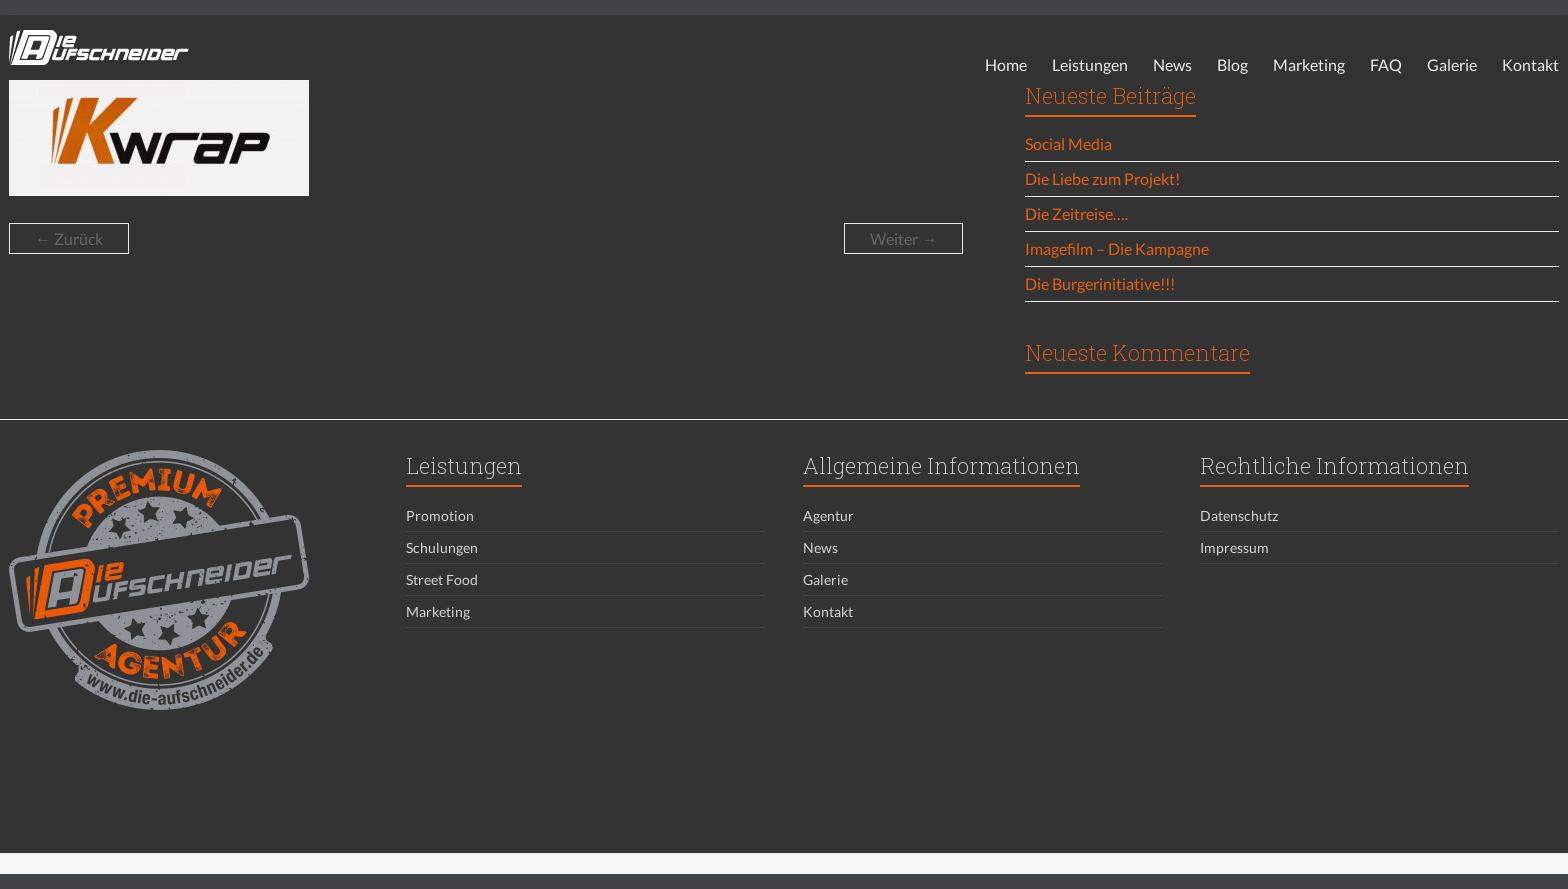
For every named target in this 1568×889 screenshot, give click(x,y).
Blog (1232, 64)
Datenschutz (1239, 515)
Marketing (1309, 64)
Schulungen (442, 547)
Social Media (1068, 143)
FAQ (1386, 64)
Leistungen (1090, 64)
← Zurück (69, 238)
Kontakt (1530, 64)
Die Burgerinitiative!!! (1100, 283)
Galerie (1452, 64)
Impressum (1234, 547)
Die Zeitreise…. (1076, 213)
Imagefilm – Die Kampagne (1117, 248)
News (1172, 64)
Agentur (828, 515)
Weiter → (903, 238)
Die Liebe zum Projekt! (1102, 178)
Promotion (440, 515)
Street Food (442, 579)
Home (1006, 64)
